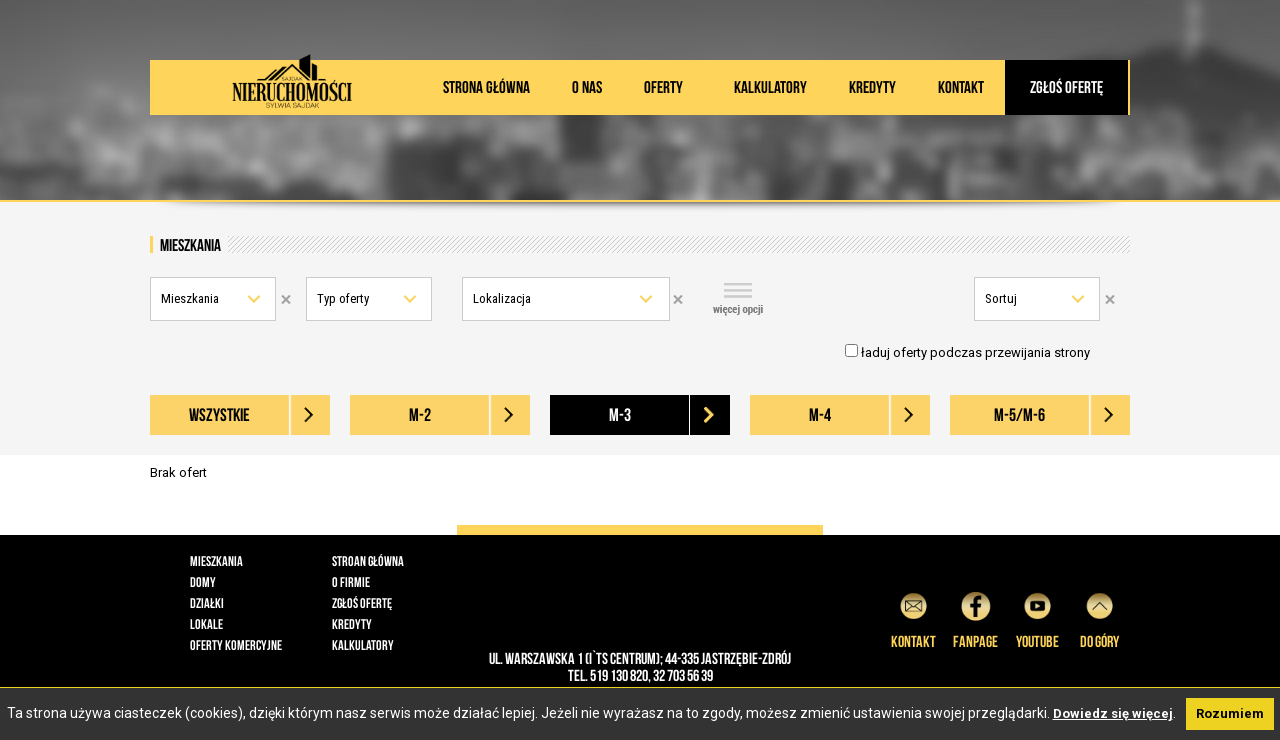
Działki (207, 603)
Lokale (206, 624)
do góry (1099, 617)
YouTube (1037, 617)
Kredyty (872, 87)
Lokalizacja (502, 298)
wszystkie (219, 415)
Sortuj (1001, 298)
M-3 (620, 415)
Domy (203, 582)
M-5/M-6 (1019, 415)
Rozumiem (1230, 713)
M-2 (420, 415)
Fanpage (975, 617)
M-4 (820, 415)
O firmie (351, 582)
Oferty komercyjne (236, 645)
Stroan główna (368, 561)
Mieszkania (190, 298)
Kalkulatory (770, 87)
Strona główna (486, 87)
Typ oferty (343, 298)
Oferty (663, 87)
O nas (587, 87)
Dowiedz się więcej (1113, 713)
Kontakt (961, 87)
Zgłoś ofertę (1066, 87)
